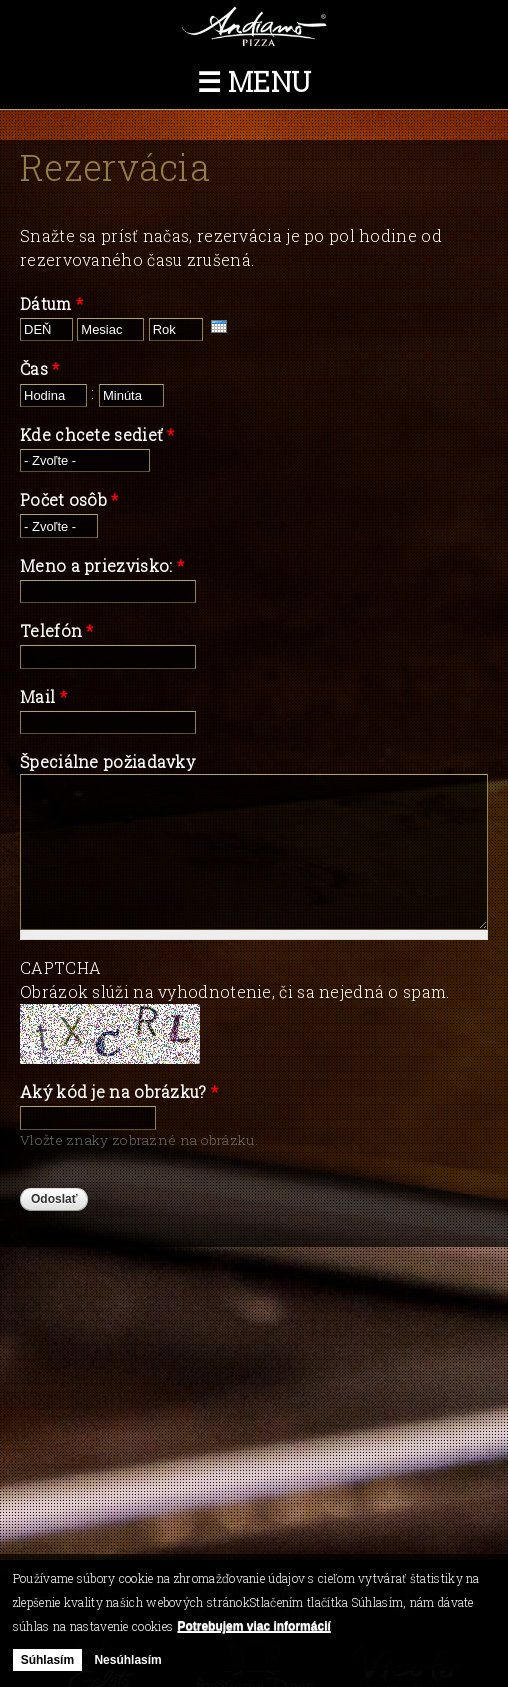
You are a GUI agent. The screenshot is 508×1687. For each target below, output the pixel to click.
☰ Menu (254, 81)
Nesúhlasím (127, 1660)
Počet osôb (69, 499)
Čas (40, 368)
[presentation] (219, 326)
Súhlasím (47, 1660)
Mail (43, 696)
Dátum (51, 303)
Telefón (57, 630)
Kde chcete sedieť (97, 434)
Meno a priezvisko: (102, 565)
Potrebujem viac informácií (253, 1626)
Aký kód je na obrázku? (119, 1091)
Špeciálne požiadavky (107, 761)
